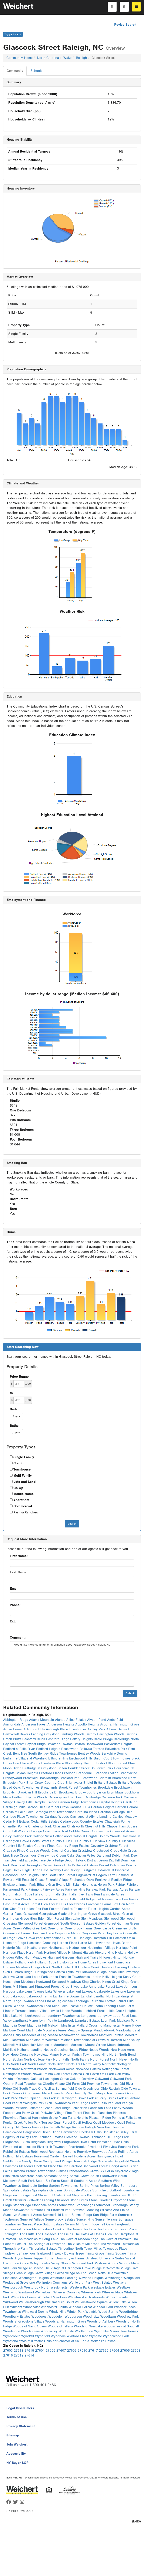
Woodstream (30, 2331)
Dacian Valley (86, 1855)
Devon (103, 1860)
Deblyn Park (121, 1855)
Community (15, 71)
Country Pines (44, 1846)
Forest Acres (20, 1904)
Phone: (15, 1605)
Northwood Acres (61, 2069)
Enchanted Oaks (82, 1880)
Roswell (67, 2156)
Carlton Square (126, 1807)
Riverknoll (94, 2147)
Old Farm (73, 2084)
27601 (40, 2350)
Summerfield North (56, 2215)
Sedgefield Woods (127, 2161)
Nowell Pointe (43, 2074)
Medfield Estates (111, 2035)
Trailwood (43, 2253)
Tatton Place (31, 2229)
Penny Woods (122, 2108)
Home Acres (87, 1962)
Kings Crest (111, 1982)
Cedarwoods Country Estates (82, 1821)
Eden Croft (48, 1875)
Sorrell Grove (79, 2176)
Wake (67, 58)
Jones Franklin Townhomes (69, 1977)
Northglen (124, 2064)
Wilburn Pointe (117, 2297)
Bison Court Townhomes (112, 1758)
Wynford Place (77, 2336)
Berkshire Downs (114, 1753)
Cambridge (92, 1797)
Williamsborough (31, 2302)
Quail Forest (63, 2122)
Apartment (21, 1500)
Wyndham (58, 2336)
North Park (19, 2064)
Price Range (19, 1376)
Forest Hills (57, 1904)
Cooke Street (39, 1841)
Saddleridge (12, 2161)
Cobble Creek (79, 1831)
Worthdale (66, 2331)
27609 (72, 2350)
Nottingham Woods (17, 2074)
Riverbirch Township (52, 2147)
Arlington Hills (34, 1729)
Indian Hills (116, 1972)
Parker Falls (98, 2103)
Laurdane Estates (102, 2001)
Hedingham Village (101, 1948)
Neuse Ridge (78, 2050)
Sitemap (12, 2435)
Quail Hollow (82, 2122)
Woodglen (56, 2316)
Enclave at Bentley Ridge (113, 1880)
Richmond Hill (101, 2137)
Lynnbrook (66, 2020)
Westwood (26, 2292)
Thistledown (130, 2244)
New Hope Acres (123, 2050)
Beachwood (94, 1744)
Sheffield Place (45, 2166)
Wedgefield (131, 2278)
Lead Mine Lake (55, 2006)
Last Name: (18, 1572)
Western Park (80, 2287)
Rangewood (32, 2132)
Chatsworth (75, 1826)
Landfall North (104, 1996)
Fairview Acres (53, 1889)
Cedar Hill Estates (16, 1821)
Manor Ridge (131, 2025)
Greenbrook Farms (79, 1928)
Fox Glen (10, 1909)
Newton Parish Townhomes (80, 2054)
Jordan (96, 1977)
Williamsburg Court (59, 2302)
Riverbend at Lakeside (19, 2147)
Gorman (123, 1923)
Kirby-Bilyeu (70, 1986)
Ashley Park (96, 1729)
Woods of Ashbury (101, 2321)
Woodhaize (91, 2316)
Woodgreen (73, 2316)
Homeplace (122, 1962)
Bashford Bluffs (33, 1739)
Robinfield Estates (16, 2152)
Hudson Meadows (16, 1967)
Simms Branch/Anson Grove (77, 2171)
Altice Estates (76, 1720)
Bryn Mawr (115, 1792)
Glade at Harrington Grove (77, 1914)
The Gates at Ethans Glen (93, 2234)
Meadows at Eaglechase (40, 2035)
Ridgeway (54, 2142)
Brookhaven (123, 1787)
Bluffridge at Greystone (39, 1768)
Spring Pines (89, 2186)
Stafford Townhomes (125, 2190)
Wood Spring (108, 2312)
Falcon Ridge (22, 1894)
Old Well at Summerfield (56, 2088)
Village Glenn (13, 2273)
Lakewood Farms (39, 1996)
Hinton (117, 1957)
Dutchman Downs (123, 1865)
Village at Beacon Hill (34, 2268)
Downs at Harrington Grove (31, 1865)
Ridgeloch (38, 2142)
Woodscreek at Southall (121, 2326)
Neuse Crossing (56, 2050)
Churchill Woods (15, 1831)
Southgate (29, 2186)
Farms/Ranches (25, 1512)
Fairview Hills (75, 1889)
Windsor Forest (80, 2307)
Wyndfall (27, 2336)
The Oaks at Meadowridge (78, 2239)
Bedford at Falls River (19, 1749)
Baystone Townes (60, 1744)
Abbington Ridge (15, 1720)
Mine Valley (131, 2040)
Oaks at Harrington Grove (50, 2079)
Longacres (89, 2016)
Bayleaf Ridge (35, 1744)
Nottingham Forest (115, 2069)
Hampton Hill (102, 1938)
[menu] (136, 7)
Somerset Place (31, 2176)
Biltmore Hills (58, 1758)
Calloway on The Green (65, 1797)
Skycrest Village (126, 2171)
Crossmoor (28, 1855)
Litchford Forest (94, 2011)
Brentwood (89, 1778)
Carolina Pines (86, 1812)
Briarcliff (104, 1778)
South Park (26, 2181)
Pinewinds (10, 2118)
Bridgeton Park (14, 1783)
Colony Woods (109, 1836)
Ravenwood (69, 2132)
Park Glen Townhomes (54, 2103)
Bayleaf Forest (13, 1744)
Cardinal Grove (57, 1807)
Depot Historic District (81, 1860)
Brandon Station (106, 1773)
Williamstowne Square (91, 2302)
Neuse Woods (99, 2050)
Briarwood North (124, 1778)
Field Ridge (86, 1899)
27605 (125, 2350)
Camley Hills (23, 1802)
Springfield (100, 2190)
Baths (14, 1426)
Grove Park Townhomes (43, 1938)
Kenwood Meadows (66, 1982)
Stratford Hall (40, 2210)
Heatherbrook (37, 1948)
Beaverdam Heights (118, 1744)
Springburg (128, 2186)
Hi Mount (75, 1952)
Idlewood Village (94, 1972)
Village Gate (129, 2268)
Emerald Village (57, 1880)
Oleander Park (61, 2093)
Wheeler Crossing (66, 2292)
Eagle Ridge (31, 1870)
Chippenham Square (122, 1826)
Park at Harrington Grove (67, 2098)
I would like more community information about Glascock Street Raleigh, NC (72, 1664)
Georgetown (48, 1914)
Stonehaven (65, 2205)
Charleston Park (40, 1826)
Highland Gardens (61, 1957)
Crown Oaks (65, 1855)
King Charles (91, 1982)
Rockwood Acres (104, 2152)
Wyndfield (42, 2336)
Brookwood (83, 1792)
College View (42, 1836)
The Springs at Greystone (46, 2244)
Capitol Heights (110, 1802)
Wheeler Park (91, 2292)
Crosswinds (46, 1855)
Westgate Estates (103, 2287)
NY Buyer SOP (17, 2463)
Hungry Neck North (45, 1967)
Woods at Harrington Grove (65, 2321)
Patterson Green (40, 2108)
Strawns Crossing (86, 2210)
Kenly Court (132, 1977)
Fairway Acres (117, 1889)
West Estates (102, 2282)
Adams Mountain (41, 1720)
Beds (13, 1409)
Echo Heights (29, 1875)
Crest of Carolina (64, 1850)
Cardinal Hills (80, 1807)
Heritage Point (126, 1948)
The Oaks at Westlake (115, 2239)
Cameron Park (112, 1797)
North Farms (80, 2059)
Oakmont (23, 2079)
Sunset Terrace (106, 2219)
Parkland (114, 2103)
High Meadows (35, 1957)
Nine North (109, 2054)
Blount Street (117, 1763)
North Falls (61, 2059)
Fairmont (35, 1889)
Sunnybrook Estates (60, 2219)
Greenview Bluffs (124, 1928)
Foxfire (67, 1909)
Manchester (112, 2025)
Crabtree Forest (116, 1846)
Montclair (29, 2045)
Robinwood (39, 2152)
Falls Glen (60, 1894)
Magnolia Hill (37, 2025)
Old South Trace (25, 2088)
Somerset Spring (56, 2176)
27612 (18, 2355)
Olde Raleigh (110, 2088)
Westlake (123, 2287)
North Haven (119, 2059)
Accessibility (16, 2453)
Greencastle (102, 1928)
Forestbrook (76, 1904)
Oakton (75, 2079)
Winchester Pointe (54, 2307)
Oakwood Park (121, 2079)
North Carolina (48, 58)
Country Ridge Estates (73, 1846)
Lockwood (33, 2016)
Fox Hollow (26, 1909)
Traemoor (28, 2253)
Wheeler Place (112, 2292)
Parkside (21, 2108)
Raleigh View (94, 2127)
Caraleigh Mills (14, 1807)
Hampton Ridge (14, 1943)
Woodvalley (49, 2331)
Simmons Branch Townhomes (33, 2171)
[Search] (124, 7)
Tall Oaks (107, 2224)
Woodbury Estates (16, 2316)
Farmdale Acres (112, 1894)
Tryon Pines (23, 2258)
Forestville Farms (98, 1904)
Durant (104, 1865)
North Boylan (13, 2059)
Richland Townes (77, 2137)
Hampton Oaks (124, 1938)
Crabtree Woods (38, 1850)
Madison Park (127, 2020)
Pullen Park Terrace (38, 2122)
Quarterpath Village (56, 2127)
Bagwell (123, 1729)
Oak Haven (91, 2074)
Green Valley (22, 1928)
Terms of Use (16, 2417)
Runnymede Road (110, 2156)
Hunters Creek (89, 1967)
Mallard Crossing (89, 2025)
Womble (91, 2312)
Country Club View (91, 1841)
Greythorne (114, 1933)
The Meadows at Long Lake (37, 2239)
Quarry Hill (11, 2127)
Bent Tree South (25, 1753)
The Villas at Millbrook (82, 2244)
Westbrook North (37, 2287)
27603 (8, 2350)
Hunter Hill (69, 1967)
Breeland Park (70, 1778)
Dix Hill (114, 1860)
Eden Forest (66, 1875)
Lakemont (74, 1991)
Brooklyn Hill (27, 1792)
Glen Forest (55, 1918)
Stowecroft (21, 2210)
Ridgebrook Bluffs (16, 2142)
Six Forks (107, 2171)
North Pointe (37, 2064)
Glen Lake (72, 1918)
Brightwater (74, 1783)
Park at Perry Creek (101, 2098)
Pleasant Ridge (100, 2118)
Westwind (10, 2292)
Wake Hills (105, 2273)
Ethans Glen (46, 1884)
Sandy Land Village (57, 2161)
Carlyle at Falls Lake (18, 1812)
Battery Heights (81, 1739)
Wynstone (10, 2341)
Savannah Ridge (85, 2161)
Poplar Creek (13, 2122)
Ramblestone (114, 2127)
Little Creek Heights (122, 2011)
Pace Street (19, 2098)
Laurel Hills (125, 2001)
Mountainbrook (118, 2045)
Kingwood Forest (47, 1986)
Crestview (85, 1850)
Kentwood (43, 1982)
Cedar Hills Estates (45, 1821)
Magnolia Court (14, 2025)
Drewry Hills (62, 1865)
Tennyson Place (125, 2229)
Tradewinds (11, 2253)
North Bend (127, 2054)
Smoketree (11, 2176)
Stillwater (19, 2200)
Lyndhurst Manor (25, 2020)
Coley (7, 1836)
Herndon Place (14, 1952)
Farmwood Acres (45, 1899)
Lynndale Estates (87, 2020)
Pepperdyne (12, 2113)
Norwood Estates (88, 2069)
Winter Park (75, 2312)
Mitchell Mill (12, 2045)
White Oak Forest (24, 2297)
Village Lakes (54, 2273)
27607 (61, 2350)
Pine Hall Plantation (97, 2113)
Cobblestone (99, 1831)
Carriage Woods (57, 1817)
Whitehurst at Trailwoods (86, 2297)
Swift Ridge (90, 2224)
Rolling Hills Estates (18, 2156)
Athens (111, 1729)
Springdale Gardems (47, 2190)
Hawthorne (102, 1943)
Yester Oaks (43, 2341)
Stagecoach (11, 2195)
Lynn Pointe (48, 2020)
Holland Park (24, 1962)
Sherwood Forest (95, 2166)
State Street (62, 2195)
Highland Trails (87, 1957)
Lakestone (118, 1991)
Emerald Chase (33, 1880)
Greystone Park (93, 1933)
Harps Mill (85, 1943)
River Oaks (121, 2142)
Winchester (31, 2307)
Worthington (84, 2331)
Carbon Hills (36, 1807)
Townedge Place (115, 2248)
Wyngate (95, 2336)
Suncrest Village (32, 2219)
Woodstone (11, 2331)
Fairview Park (96, 1889)
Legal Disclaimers (20, 2408)
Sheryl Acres (118, 2166)
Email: (14, 1589)
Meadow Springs (80, 2030)
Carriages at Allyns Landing (90, 1817)
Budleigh (18, 1797)
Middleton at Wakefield (43, 2040)
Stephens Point (83, 2195)
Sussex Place (32, 2224)
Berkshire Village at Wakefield (25, 1758)
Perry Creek (31, 2113)
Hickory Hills (104, 1952)
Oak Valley (122, 2074)
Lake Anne (88, 1986)
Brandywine (128, 1773)
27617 (93, 2350)
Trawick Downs (63, 2253)
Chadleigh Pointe (117, 1821)
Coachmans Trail (55, 1831)
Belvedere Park (116, 1749)
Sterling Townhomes (111, 2195)
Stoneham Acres (44, 2205)
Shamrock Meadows (18, 2166)
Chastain (59, 1826)
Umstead (92, 2258)
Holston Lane (67, 1962)
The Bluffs (27, 2234)
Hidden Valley (13, 1957)
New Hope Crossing (18, 2054)
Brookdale (105, 1787)
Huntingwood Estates (49, 1972)
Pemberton (79, 2108)
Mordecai (77, 2045)
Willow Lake (118, 2302)
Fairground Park (15, 1889)
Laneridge (81, 2001)
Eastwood (10, 1875)
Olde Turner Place (36, 2093)
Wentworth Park (80, 2282)
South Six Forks (48, 2181)
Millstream (114, 2040)
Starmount (45, 2195)
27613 (18, 2350)
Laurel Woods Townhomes (23, 2006)
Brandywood (12, 1778)
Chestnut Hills (95, 1826)
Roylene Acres (85, 2156)
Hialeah (88, 1952)
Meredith (130, 2035)
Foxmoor (80, 1909)
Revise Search (125, 25)
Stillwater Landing (40, 2200)
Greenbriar (56, 1928)
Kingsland (26, 1986)
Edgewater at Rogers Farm (95, 1875)
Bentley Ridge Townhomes (57, 1753)
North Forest (99, 2059)
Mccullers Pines (54, 2030)
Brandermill (84, 1773)
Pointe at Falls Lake (126, 2118)
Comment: (18, 1637)
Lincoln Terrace (14, 2011)
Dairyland (104, 1855)
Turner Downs (55, 2258)
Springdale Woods (77, 2190)
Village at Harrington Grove (71, 2268)
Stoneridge (119, 2205)
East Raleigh (71, 1870)
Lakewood (18, 1996)
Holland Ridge (45, 1962)
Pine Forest (73, 2113)
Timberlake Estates (43, 2248)
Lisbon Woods (71, 2011)
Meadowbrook (104, 2030)
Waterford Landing (63, 2278)
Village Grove (33, 2273)
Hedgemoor (77, 1948)
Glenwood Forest (30, 1923)
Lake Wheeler (55, 1991)
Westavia (119, 2282)
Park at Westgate (24, 2103)
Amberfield (115, 1720)
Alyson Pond (96, 1720)
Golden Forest (105, 1923)
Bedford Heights (48, 1749)
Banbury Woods (72, 1734)
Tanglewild (123, 2224)
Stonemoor (102, 2205)
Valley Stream (61, 2263)
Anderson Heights (60, 1724)
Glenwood (111, 1918)
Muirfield (9, 2050)
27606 (50, 2350)
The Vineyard (110, 2244)
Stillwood (62, 2200)
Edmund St (124, 1875)
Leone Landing (105, 2006)
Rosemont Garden (47, 2156)
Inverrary (132, 1972)
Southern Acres (85, 2181)
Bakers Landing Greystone (39, 1734)
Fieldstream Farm (108, 1899)
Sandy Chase (32, 2161)
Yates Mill (26, 2341)
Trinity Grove (94, 2253)
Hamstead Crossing (41, 1943)
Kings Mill (10, 1986)
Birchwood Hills (81, 1758)
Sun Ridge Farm (105, 2215)
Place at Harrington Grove (38, 2118)
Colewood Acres (122, 1831)
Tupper (38, 2258)
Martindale (34, 2030)
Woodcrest (39, 2316)
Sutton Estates (53, 2224)
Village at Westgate (106, 2268)
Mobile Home (23, 1494)
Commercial (22, 1506)
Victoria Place (129, 2263)
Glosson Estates (82, 1923)
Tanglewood (12, 2229)
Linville (53, 2011)
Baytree (79, 1744)
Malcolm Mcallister (62, 2025)
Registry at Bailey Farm (20, 2137)
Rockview (84, 2152)
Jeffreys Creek (13, 1977)
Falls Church (42, 1894)
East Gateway (51, 1870)
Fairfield (132, 1884)
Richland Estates (50, 2137)
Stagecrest (29, 2195)
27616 (8, 2355)
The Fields (65, 2234)
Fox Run (42, 1909)
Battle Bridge (103, 1739)
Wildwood (10, 2302)
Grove (20, 1938)
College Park (22, 1836)
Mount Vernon (95, 2045)
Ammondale (11, 1724)
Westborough (13, 2287)
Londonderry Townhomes (61, 2016)
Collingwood (62, 1836)
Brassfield (30, 1778)
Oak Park (107, 2074)
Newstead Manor (46, 2054)
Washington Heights (34, 2278)
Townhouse (22, 1469)
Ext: (13, 1621)
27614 (29, 2355)
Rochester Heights (62, 2152)
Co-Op (18, 1488)
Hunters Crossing (114, 1967)
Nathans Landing (30, 2050)
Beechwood (69, 1749)
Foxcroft (55, 1909)
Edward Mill (12, 1880)
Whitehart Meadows (52, 2297)
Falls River (77, 1894)
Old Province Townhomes (99, 2084)
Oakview (87, 2079)
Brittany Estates (105, 1783)
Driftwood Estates (85, 1865)
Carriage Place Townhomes (23, 1817)
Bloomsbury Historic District (86, 1763)
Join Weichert (16, 2444)
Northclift (108, 2064)
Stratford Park (61, 2210)
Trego (80, 2253)
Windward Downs (35, 2312)
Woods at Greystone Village (23, 2321)
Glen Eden (38, 1918)
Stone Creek (79, 2200)
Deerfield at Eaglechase (28, 1860)
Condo (18, 1463)
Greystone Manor (68, 1933)
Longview (105, 2016)
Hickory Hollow (126, 1952)
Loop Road (121, 2016)
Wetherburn (43, 2292)
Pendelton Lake (99, 2108)
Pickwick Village (52, 2113)
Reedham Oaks (90, 2132)
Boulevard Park (102, 1768)
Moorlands (61, 2045)
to (11, 1393)
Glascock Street (109, 1914)
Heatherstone (58, 1948)
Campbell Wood (45, 1802)
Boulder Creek (79, 1768)
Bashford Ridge (57, 1739)
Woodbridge (128, 2312)
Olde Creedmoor (87, 2088)
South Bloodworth (103, 2176)
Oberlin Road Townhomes (22, 2084)
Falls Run (93, 1894)
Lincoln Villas (37, 2011)
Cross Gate (118, 1850)
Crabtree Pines (14, 1850)
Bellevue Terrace (92, 1749)
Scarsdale (105, 2161)
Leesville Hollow (80, 2006)
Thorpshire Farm (15, 2248)
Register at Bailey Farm (120, 2132)
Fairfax (120, 1884)
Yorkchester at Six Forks (71, 2341)
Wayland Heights (91, 2278)
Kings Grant (129, 1982)
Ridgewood (70, 2142)
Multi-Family (22, 1475)
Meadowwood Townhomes (78, 2035)
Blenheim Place (52, 1763)
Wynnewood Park (116, 2336)
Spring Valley (109, 2186)
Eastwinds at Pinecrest (112, 1870)
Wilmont (16, 2307)
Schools (36, 71)
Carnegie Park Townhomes (54, 1812)
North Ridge (56, 2064)
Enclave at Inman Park (19, 1884)
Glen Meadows (92, 1918)
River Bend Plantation (95, 2142)
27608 (135, 2350)
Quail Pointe (126, 2122)
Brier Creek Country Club (45, 1783)
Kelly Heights (112, 1977)
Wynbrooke (11, 2336)
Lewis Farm (125, 2006)
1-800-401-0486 (42, 2384)
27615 (29, 2350)
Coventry (97, 1846)
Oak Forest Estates (68, 2074)
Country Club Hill (63, 1841)
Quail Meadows (104, 2122)
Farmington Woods (17, 1899)
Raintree (78, 2127)
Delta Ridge (55, 1860)
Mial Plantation (14, 2040)
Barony (91, 1734)
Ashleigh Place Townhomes (66, 1729)
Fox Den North (123, 1904)
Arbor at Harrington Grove (119, 1724)
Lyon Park (108, 2020)
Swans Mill (73, 2224)
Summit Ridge (81, 2215)
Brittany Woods (129, 1783)
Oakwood (102, 2079)
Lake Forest (106, 1986)
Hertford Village (55, 1952)
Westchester (60, 2287)
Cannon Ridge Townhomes (78, 1802)
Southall (67, 2181)
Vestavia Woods (106, 2263)
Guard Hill (69, 1938)
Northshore (11, 2069)
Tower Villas (93, 2248)
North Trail (74, 2064)
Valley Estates (40, 2263)
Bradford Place (50, 1773)
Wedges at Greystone (19, 2282)
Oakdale (9, 2079)
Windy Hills (57, 2312)
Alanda (60, 1720)
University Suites (111, 2258)
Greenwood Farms (16, 1933)
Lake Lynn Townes (30, 1991)
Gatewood (30, 1914)
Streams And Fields (114, 2210)
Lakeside (103, 1991)
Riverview (110, 2147)
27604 (114, 2350)
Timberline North (70, 2248)
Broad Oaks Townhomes (21, 1787)
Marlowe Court (14, 2030)
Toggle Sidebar (12, 34)
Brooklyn (10, 1792)
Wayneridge (113, 2278)
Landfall (87, 1996)
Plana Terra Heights (73, 2118)
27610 (82, 2350)
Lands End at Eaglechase (54, 2001)
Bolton (62, 1768)
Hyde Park (73, 1972)
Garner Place (12, 1914)
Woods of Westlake (88, 2326)
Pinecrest (120, 2113)
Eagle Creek (12, 1870)
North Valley (92, 2064)
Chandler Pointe (15, 1826)
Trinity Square (115, 2253)
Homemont (105, 1962)
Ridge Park (121, 2137)
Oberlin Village (54, 2084)
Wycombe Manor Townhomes (116, 2331)
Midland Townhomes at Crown (83, 2040)
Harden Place (67, 1943)
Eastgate (88, 1870)
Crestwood (101, 1850)
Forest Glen (39, 1904)
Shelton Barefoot (69, 2166)
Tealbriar (89, 2229)
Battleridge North (126, 1739)
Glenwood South (56, 1923)
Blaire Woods (30, 1763)
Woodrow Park (128, 2316)
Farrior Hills (68, 1899)
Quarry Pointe (31, 2127)
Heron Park (34, 1952)
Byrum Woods (36, 1797)
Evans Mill (63, 1884)
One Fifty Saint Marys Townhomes (98, 2093)
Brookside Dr (48, 1792)
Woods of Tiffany (60, 2326)
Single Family (23, 1457)
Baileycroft (11, 1734)
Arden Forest (13, 1729)
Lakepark (89, 1991)
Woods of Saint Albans (30, 2326)
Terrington (11, 2234)
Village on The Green (80, 2273)
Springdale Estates (17, 2190)
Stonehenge (84, 2205)
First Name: (19, 1556)
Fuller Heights (98, 1909)
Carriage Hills (122, 1812)
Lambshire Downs (66, 1996)
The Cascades (46, 2234)
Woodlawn (108, 2316)
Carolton (104, 1812)
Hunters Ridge (21, 1972)
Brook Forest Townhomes (78, 1787)
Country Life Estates (18, 1846)
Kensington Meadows (19, 1982)
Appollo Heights (87, 1724)
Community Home (19, 58)
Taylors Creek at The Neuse (61, 2229)
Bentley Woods (89, 1753)
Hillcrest (105, 1957)
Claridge (35, 1831)
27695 (103, 2350)
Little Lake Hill (13, 2016)
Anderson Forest (33, 1724)
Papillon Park (38, 2098)
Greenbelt (39, 1928)
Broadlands (49, 1787)
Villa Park (10, 2268)
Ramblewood (12, 2132)
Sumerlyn (10, 2215)
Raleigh (81, 58)
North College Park (38, 2059)
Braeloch (68, 1773)
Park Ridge (80, 2103)
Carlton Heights (102, 1807)
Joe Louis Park (37, 1977)
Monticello (44, 2045)
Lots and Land (24, 1482)
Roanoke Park (128, 2147)
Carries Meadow (125, 1817)
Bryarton (99, 1792)
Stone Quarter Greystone (107, 2200)
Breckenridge (48, 1778)
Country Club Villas (120, 1841)
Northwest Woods (34, 2069)
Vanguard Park (83, 2263)
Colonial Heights (85, 1836)
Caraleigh (130, 1802)
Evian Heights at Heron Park (93, 1884)
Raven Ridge (51, 2132)
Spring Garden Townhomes (58, 2186)
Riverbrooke (77, 2147)
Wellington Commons (52, 2282)
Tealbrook (104, 2229)
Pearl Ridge (61, 2108)
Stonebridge (22, 2205)
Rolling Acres (128, 2152)
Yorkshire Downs (102, 2341)
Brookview (66, 1792)
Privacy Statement (20, 2426)
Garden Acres (120, 1909)
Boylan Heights (27, 1773)
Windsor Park (103, 2307)
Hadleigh (85, 1938)
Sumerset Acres (30, 2215)
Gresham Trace (42, 1933)
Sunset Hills (85, 2219)
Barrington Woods (110, 1734)
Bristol (88, 1783)
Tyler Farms (75, 2258)
